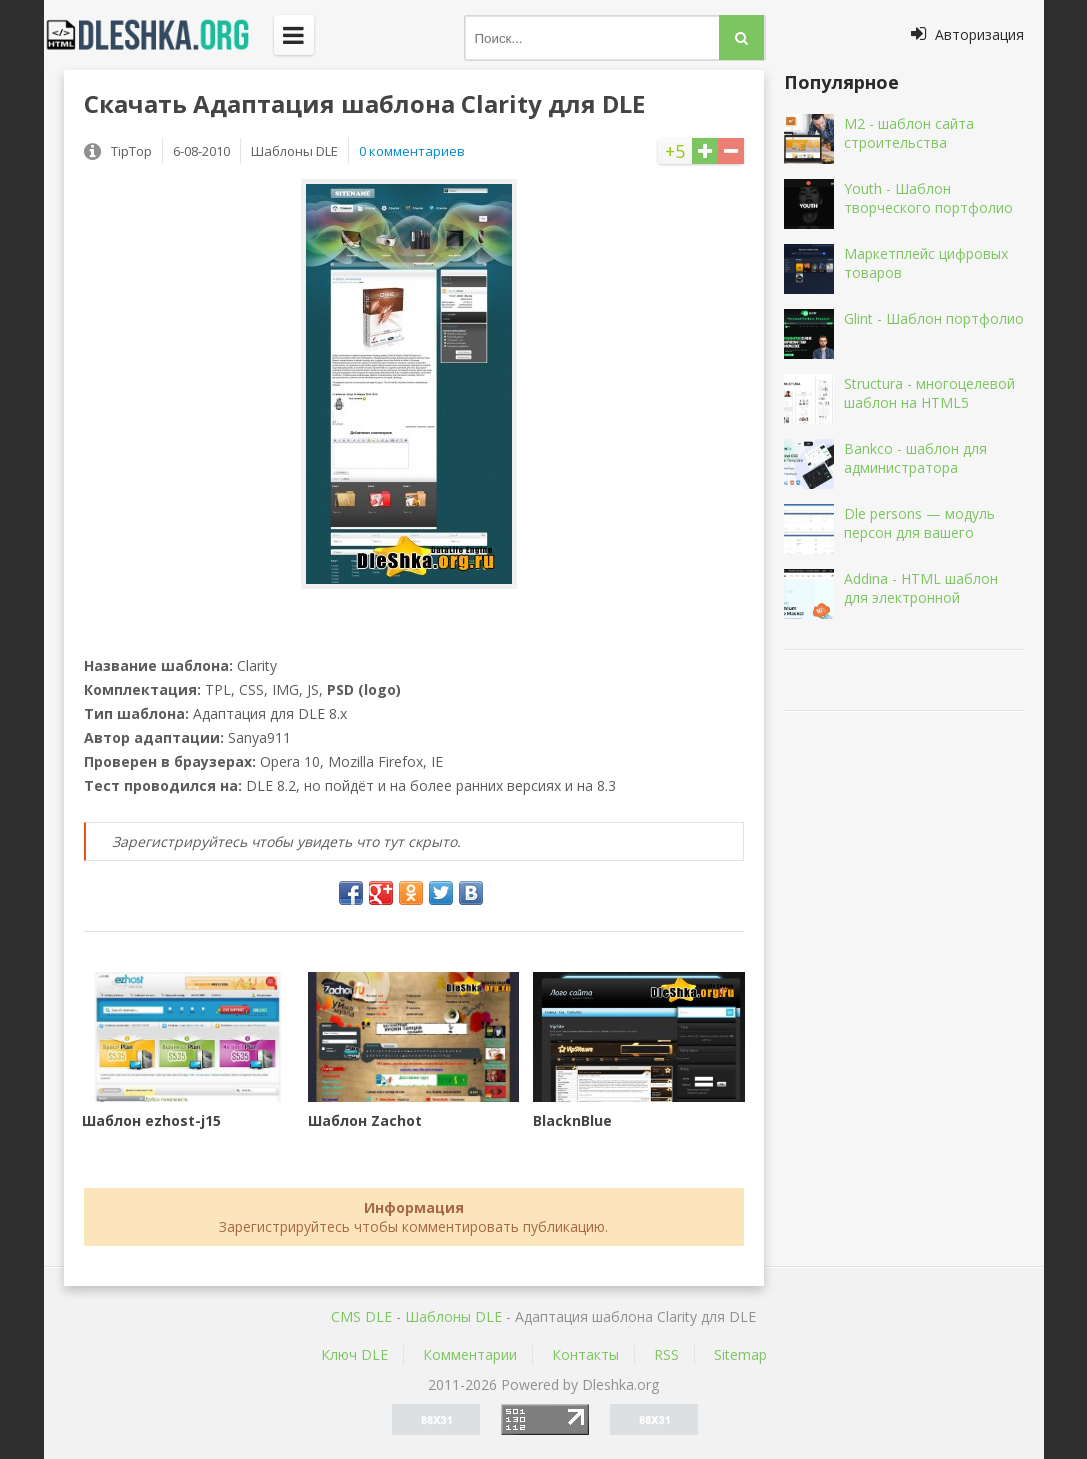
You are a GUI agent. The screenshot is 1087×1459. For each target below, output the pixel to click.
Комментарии (470, 1354)
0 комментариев (412, 151)
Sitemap (740, 1354)
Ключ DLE (354, 1354)
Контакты (585, 1354)
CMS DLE (361, 1316)
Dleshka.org (159, 35)
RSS (666, 1354)
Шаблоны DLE (453, 1316)
